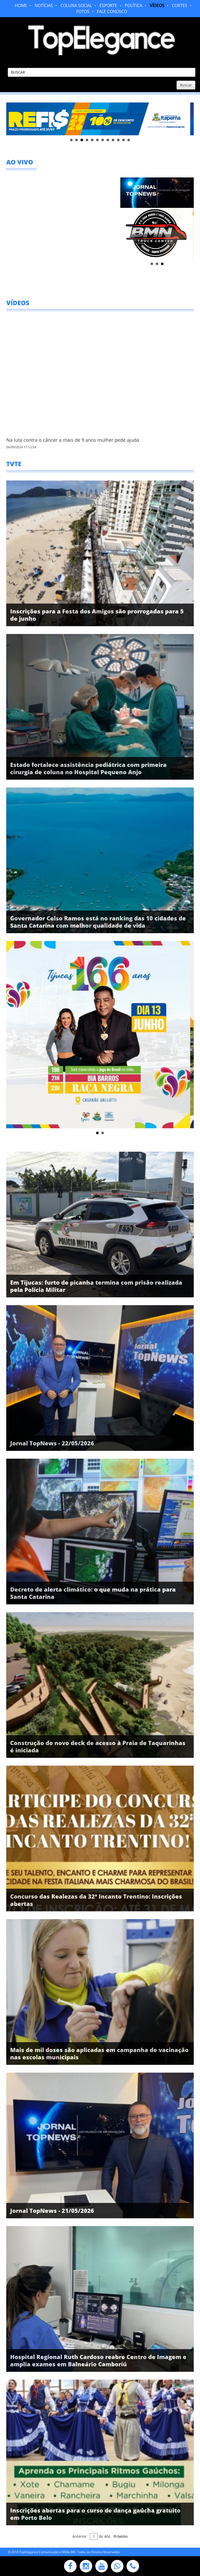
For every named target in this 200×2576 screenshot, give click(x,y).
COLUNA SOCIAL (76, 5)
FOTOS (82, 11)
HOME (21, 5)
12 (128, 140)
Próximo (121, 2536)
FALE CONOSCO (112, 11)
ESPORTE (108, 5)
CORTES (179, 5)
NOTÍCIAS (44, 5)
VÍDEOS (157, 5)
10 (118, 140)
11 (123, 140)
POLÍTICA (133, 5)
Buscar (186, 84)
